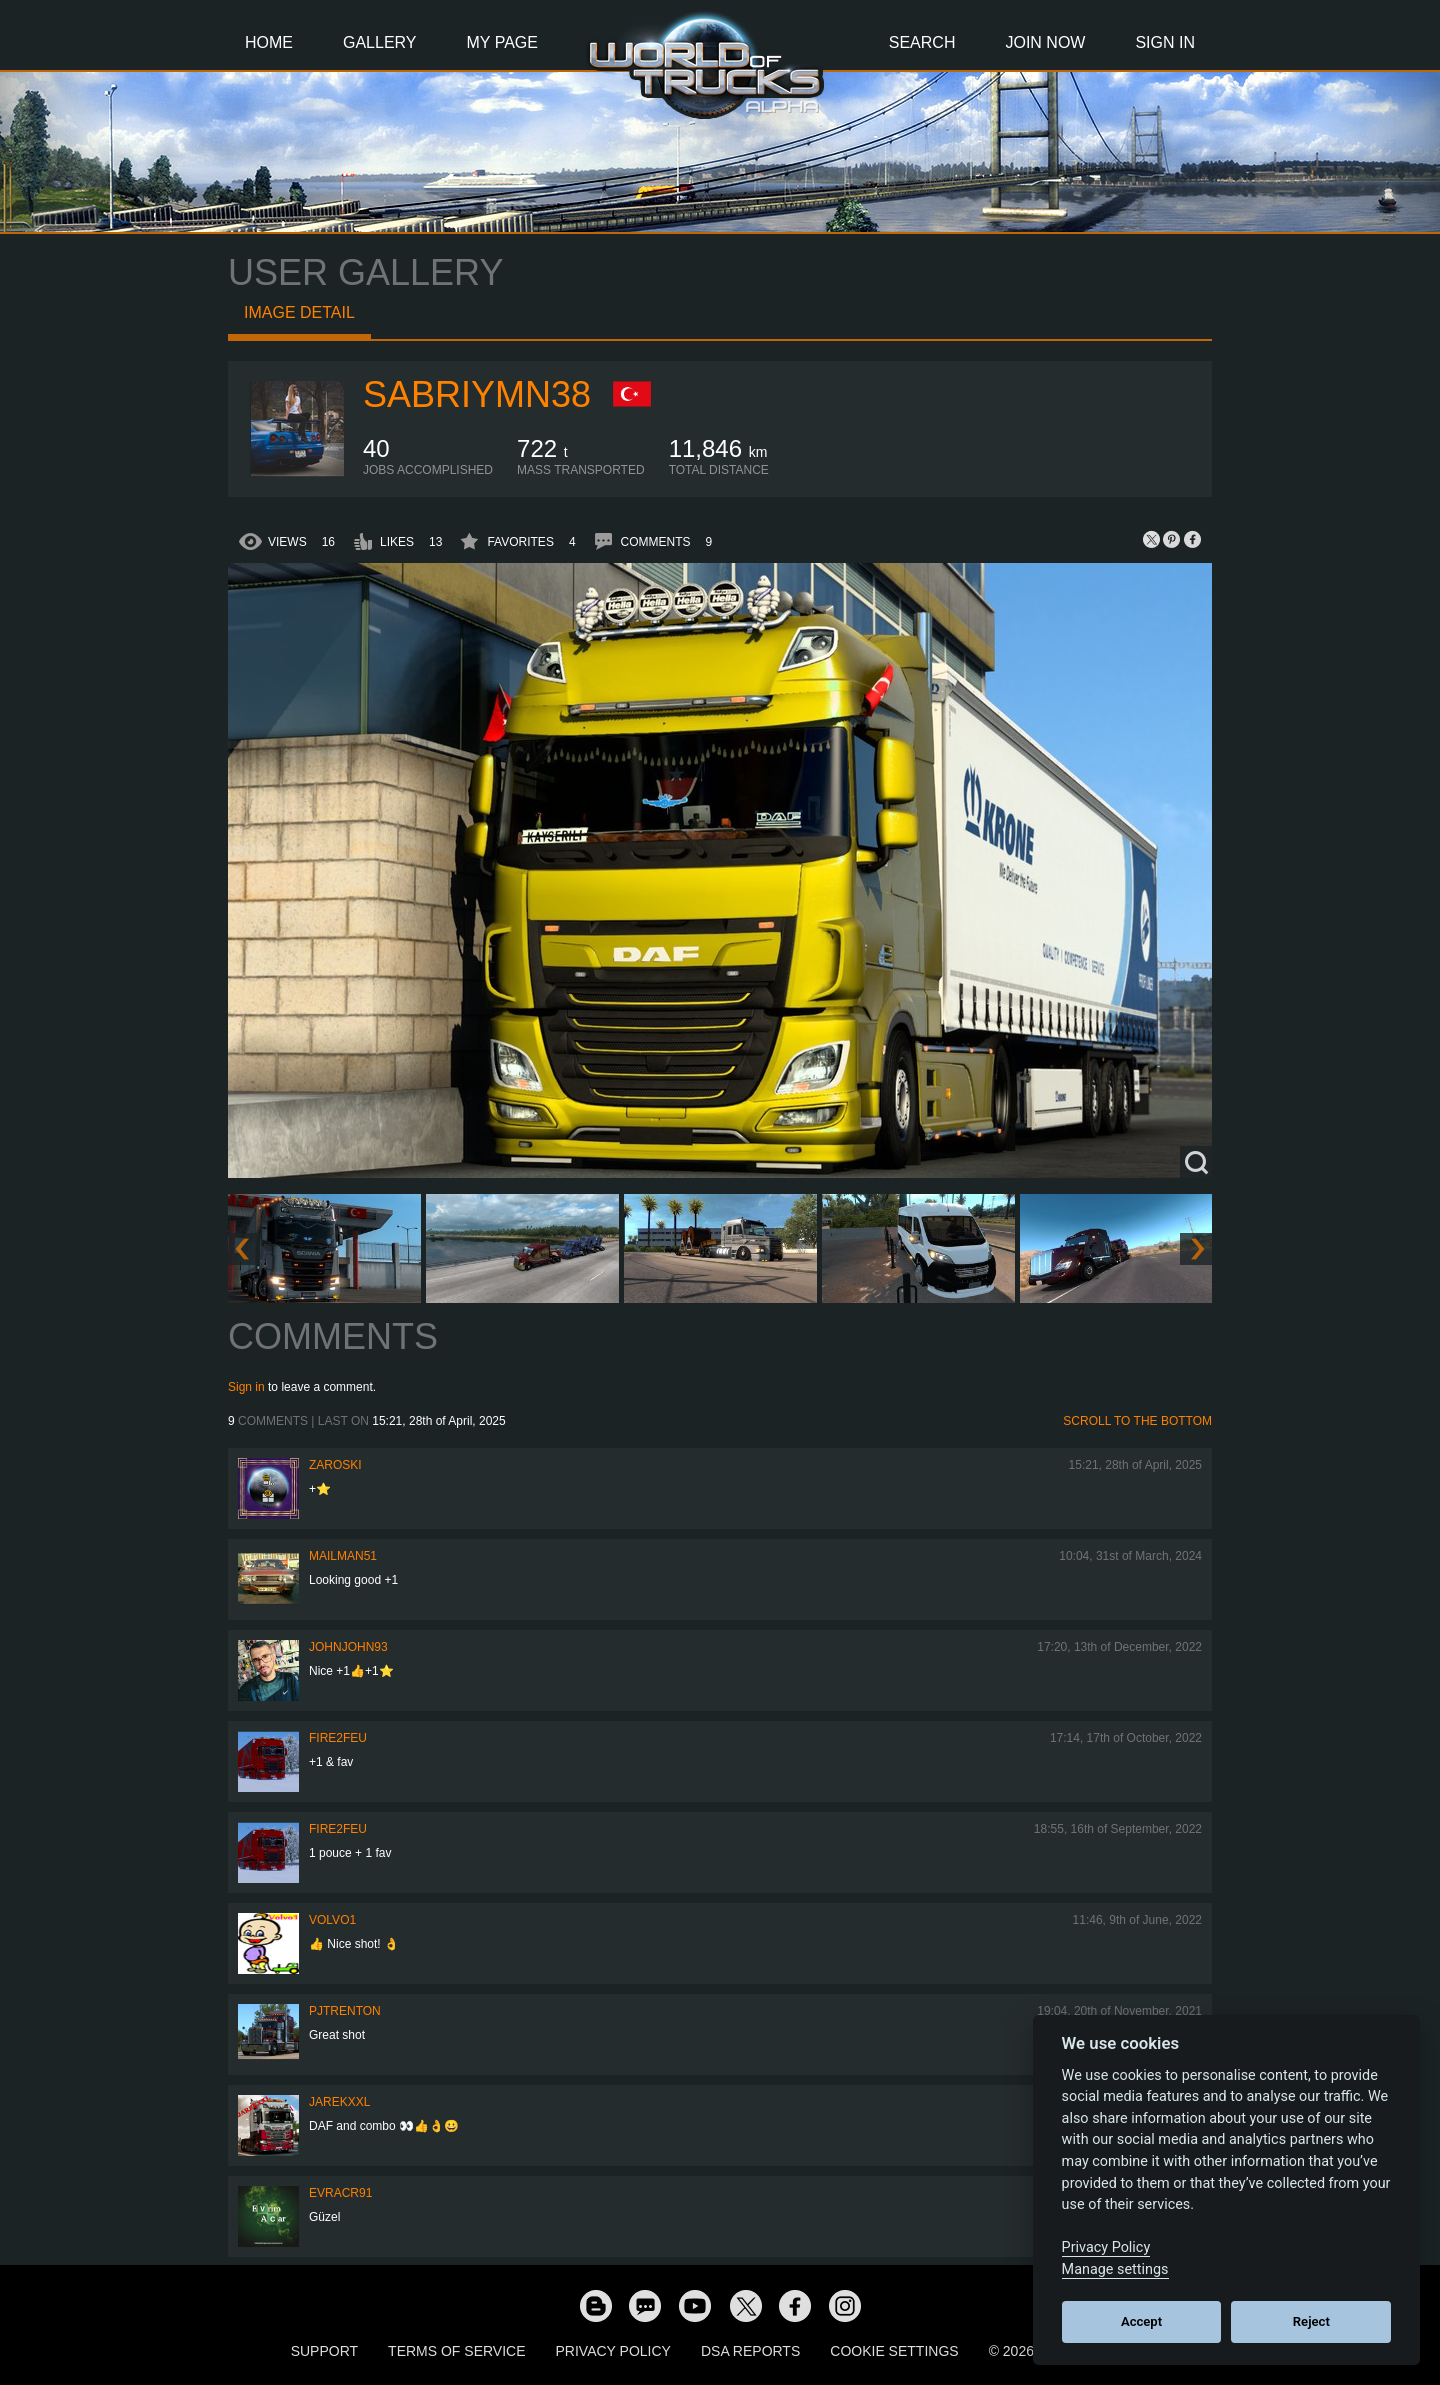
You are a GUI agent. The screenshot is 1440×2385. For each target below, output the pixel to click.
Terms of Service (456, 2351)
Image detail (299, 312)
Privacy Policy (613, 2351)
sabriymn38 (477, 394)
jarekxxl (339, 2102)
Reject (1311, 2321)
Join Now (1045, 42)
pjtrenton (345, 2011)
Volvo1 (332, 1920)
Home (269, 42)
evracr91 (340, 2193)
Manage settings (1115, 2269)
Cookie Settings (894, 2351)
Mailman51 (343, 1556)
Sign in (246, 1387)
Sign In (1165, 42)
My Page (502, 42)
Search (922, 42)
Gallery (380, 42)
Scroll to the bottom (1137, 1421)
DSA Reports (750, 2351)
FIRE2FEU (338, 1738)
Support (324, 2351)
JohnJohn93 (348, 1647)
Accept (1141, 2321)
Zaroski (335, 1465)
